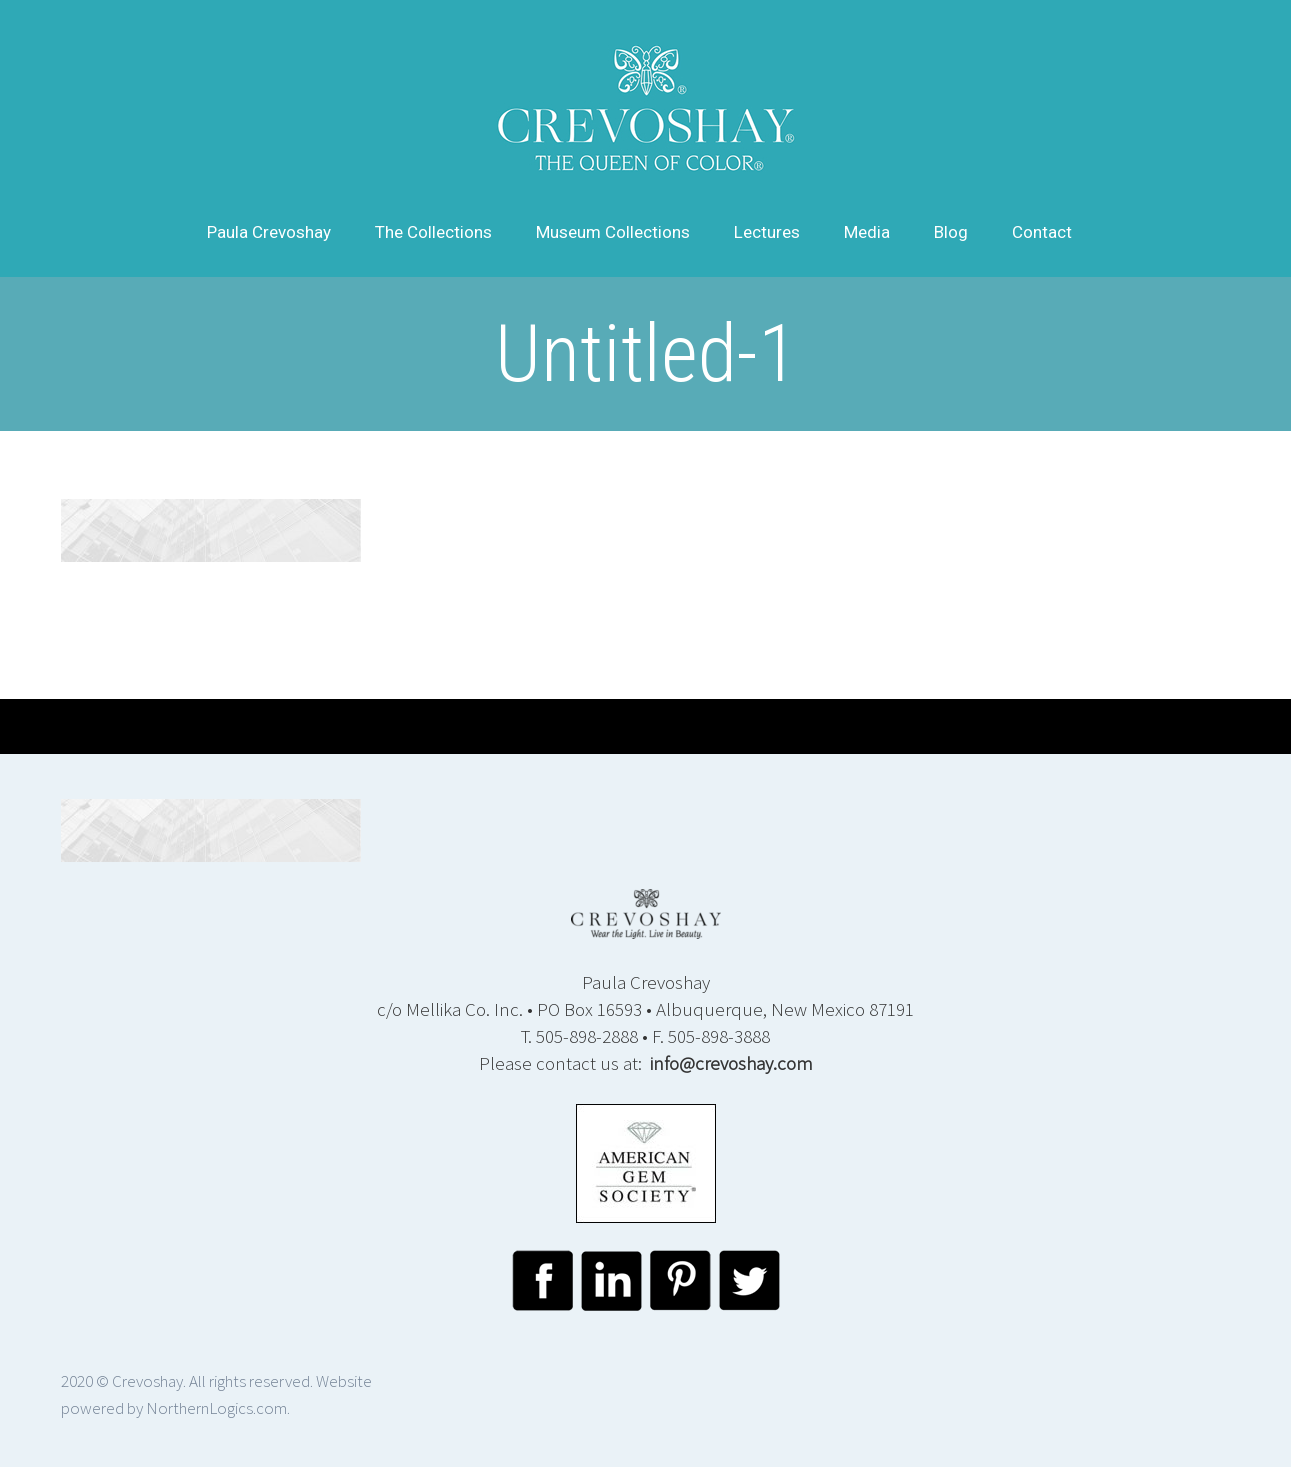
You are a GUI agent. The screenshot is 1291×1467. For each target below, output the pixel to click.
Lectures (767, 232)
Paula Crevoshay (269, 232)
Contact (1042, 232)
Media (867, 232)
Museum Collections (613, 232)
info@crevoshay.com (731, 1063)
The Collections (433, 232)
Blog (951, 232)
